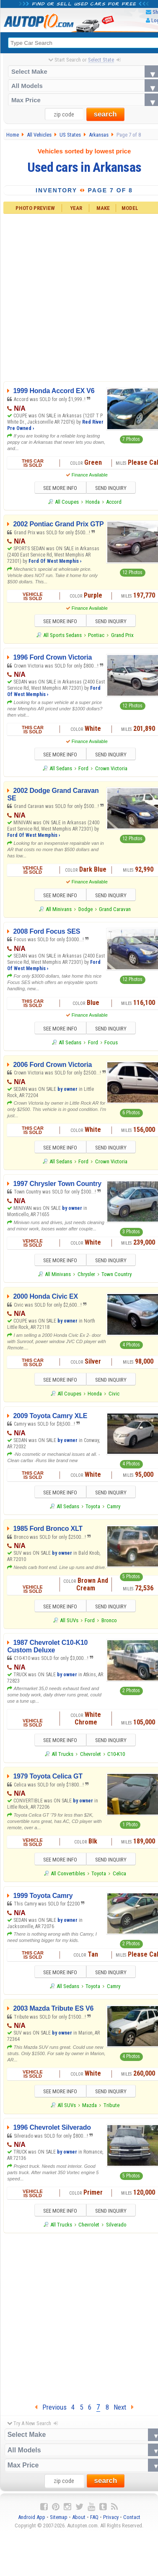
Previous (51, 2412)
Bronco (109, 1624)
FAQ (94, 2523)
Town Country (116, 1277)
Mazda (89, 2110)
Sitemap (58, 2523)
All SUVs (69, 1624)
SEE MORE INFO (57, 489)
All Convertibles (68, 1877)
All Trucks (62, 1758)
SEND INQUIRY (114, 489)
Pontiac (96, 636)
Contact (131, 2523)
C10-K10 (116, 1758)
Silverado (116, 2230)
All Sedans (60, 769)
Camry (113, 1510)
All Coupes (67, 502)
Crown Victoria (111, 769)
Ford (83, 769)
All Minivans (59, 911)
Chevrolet (90, 1758)
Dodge (85, 911)
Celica (119, 1877)
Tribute (111, 2110)
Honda (92, 502)
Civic (114, 1396)
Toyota (92, 1510)
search (105, 115)
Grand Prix (122, 636)
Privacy (111, 2523)
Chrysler (86, 1277)
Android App (31, 2523)
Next (124, 2412)
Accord (114, 502)
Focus (111, 1044)
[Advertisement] (78, 2321)
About (78, 2523)
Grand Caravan (115, 911)
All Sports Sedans (62, 636)
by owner (67, 1091)
